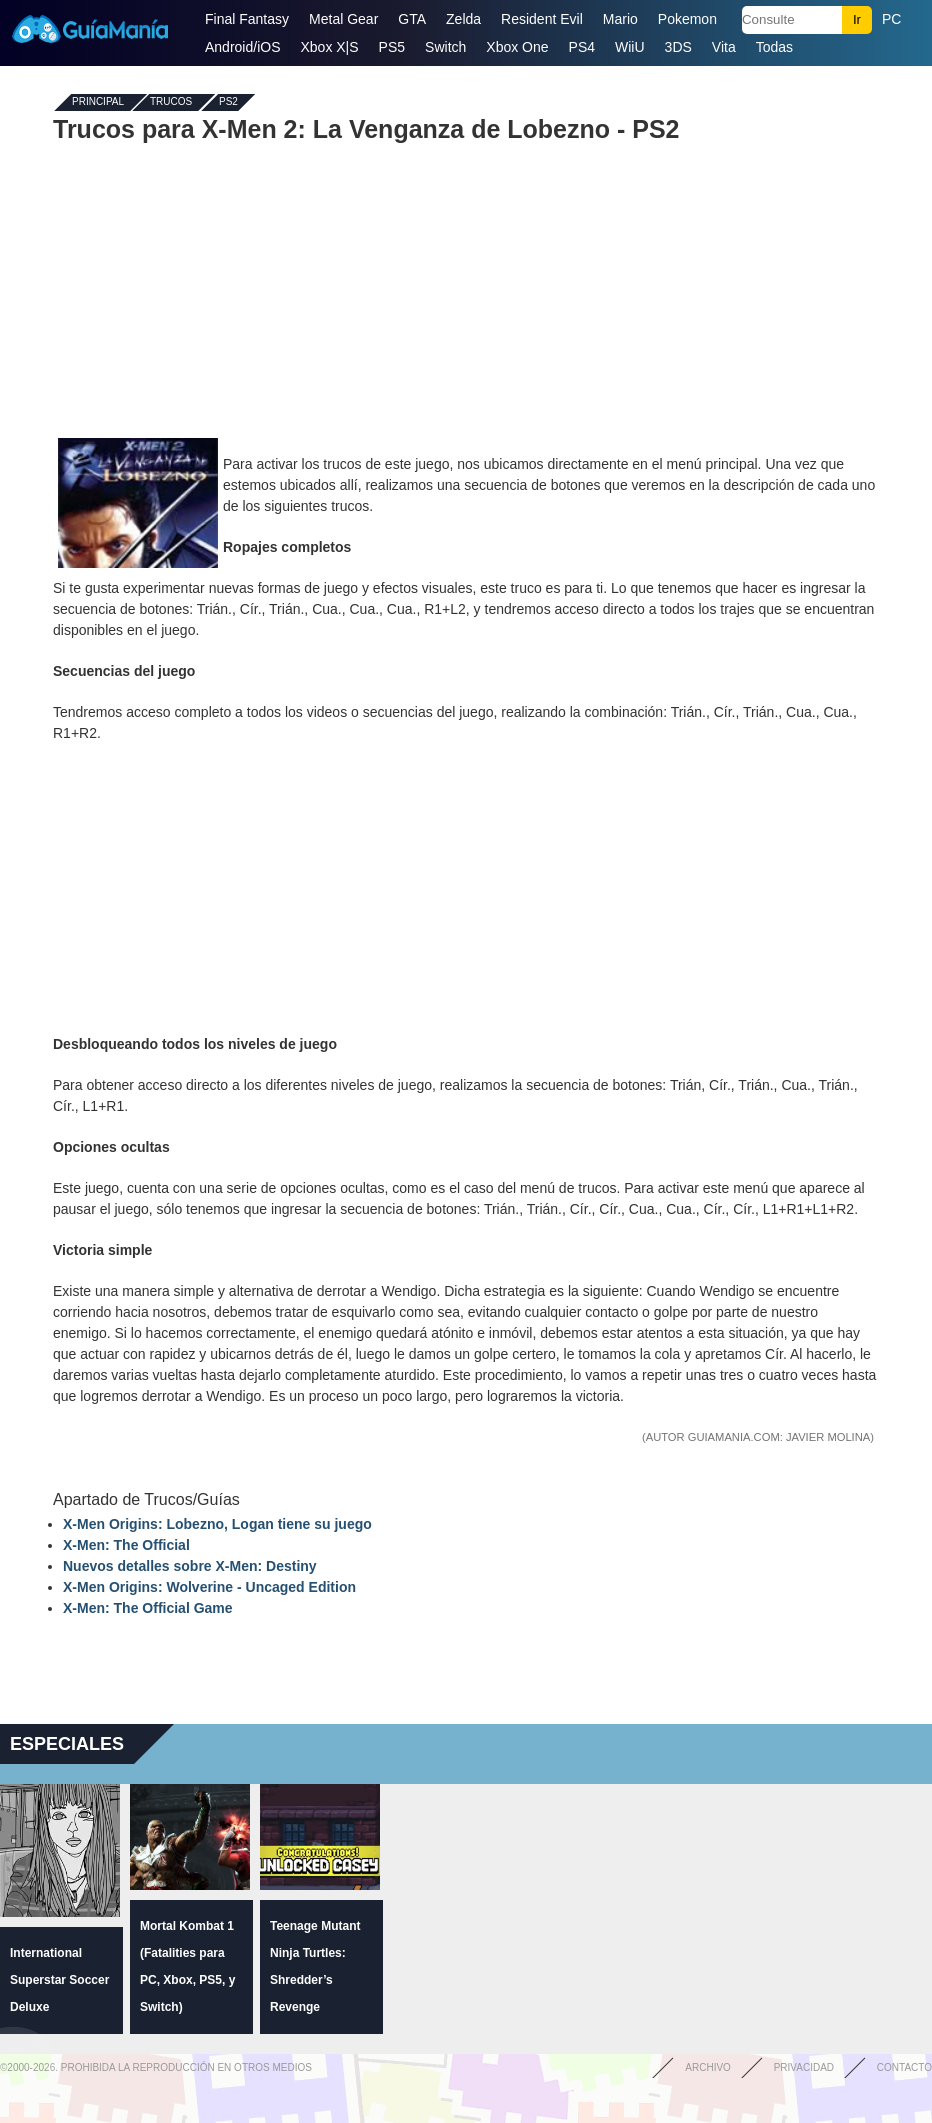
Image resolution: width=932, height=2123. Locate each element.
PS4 (582, 47)
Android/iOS (242, 47)
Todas (774, 47)
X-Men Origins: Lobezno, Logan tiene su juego (217, 1524)
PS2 (228, 102)
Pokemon (687, 19)
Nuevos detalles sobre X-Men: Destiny (190, 1566)
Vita (724, 47)
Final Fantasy (247, 19)
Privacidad (804, 2067)
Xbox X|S (329, 47)
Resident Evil (542, 19)
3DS (678, 47)
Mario (620, 19)
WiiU (630, 47)
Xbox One (517, 47)
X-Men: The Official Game (148, 1608)
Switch (445, 47)
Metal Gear (343, 19)
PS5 (392, 47)
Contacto (904, 2067)
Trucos (171, 102)
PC (891, 19)
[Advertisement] (466, 288)
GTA (412, 19)
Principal (98, 102)
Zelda (463, 19)
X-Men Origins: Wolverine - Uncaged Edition (209, 1587)
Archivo (708, 2067)
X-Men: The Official (126, 1545)
